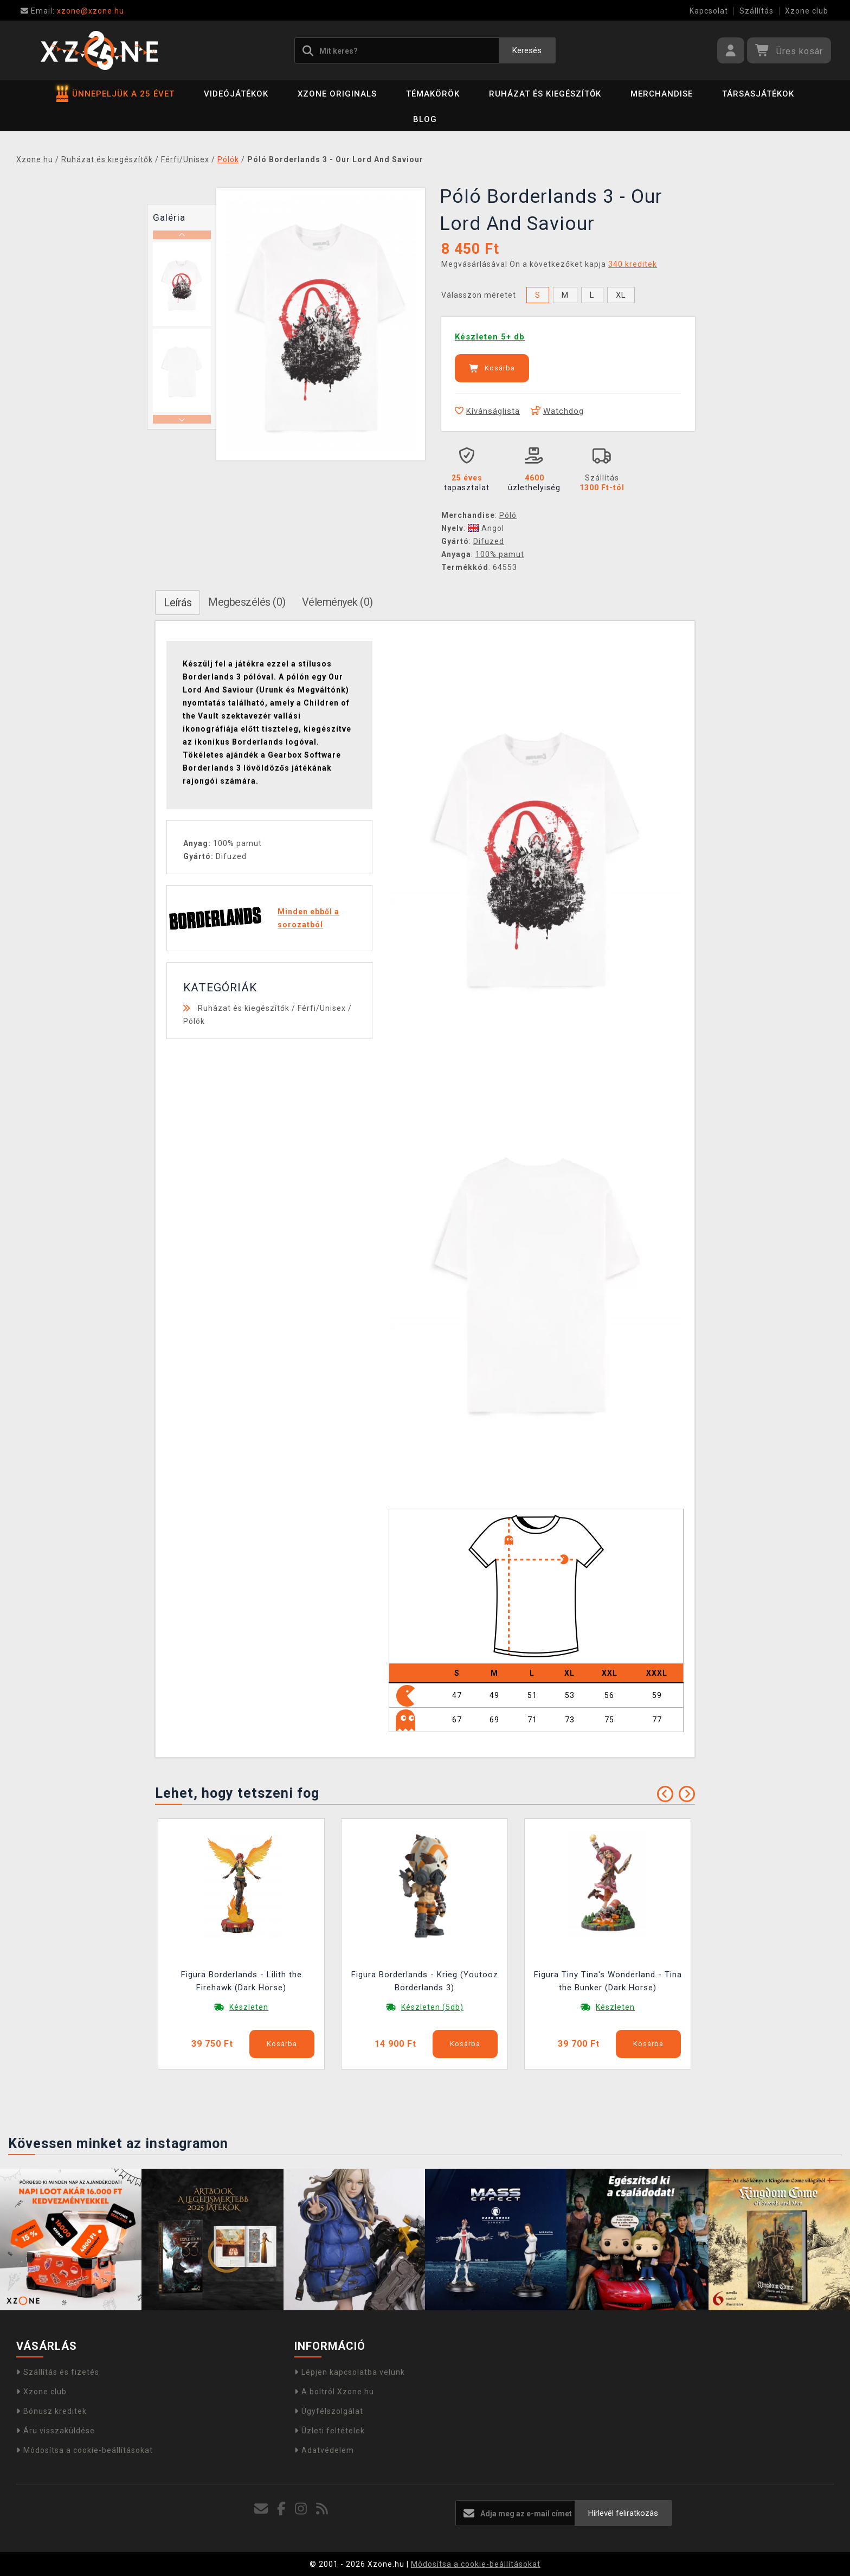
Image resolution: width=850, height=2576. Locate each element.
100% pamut (499, 554)
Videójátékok (236, 94)
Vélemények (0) (337, 601)
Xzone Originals (337, 94)
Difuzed (488, 541)
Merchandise (661, 94)
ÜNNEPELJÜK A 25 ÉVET (115, 94)
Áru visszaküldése (55, 2430)
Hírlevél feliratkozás (623, 2513)
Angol (486, 528)
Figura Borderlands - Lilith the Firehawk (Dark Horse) (241, 1981)
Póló (508, 515)
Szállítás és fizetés (57, 2372)
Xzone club (806, 11)
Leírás (177, 602)
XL (621, 295)
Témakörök (433, 94)
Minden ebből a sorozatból (308, 918)
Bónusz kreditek (51, 2411)
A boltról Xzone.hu (334, 2391)
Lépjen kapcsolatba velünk (349, 2372)
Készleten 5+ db (490, 337)
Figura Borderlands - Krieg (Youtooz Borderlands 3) (424, 1981)
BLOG (425, 119)
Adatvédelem (324, 2450)
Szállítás (756, 11)
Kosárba (492, 368)
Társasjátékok (758, 94)
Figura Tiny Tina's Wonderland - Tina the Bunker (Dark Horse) (608, 1981)
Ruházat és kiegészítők (545, 94)
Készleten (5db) (432, 2007)
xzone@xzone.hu (72, 11)
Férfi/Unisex (322, 1008)
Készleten (248, 2007)
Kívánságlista (487, 411)
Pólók (194, 1021)
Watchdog (557, 411)
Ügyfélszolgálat (328, 2411)
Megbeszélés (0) (247, 601)
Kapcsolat (709, 11)
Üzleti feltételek (329, 2430)
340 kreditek (632, 264)
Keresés (527, 50)
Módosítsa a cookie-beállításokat (84, 2450)
